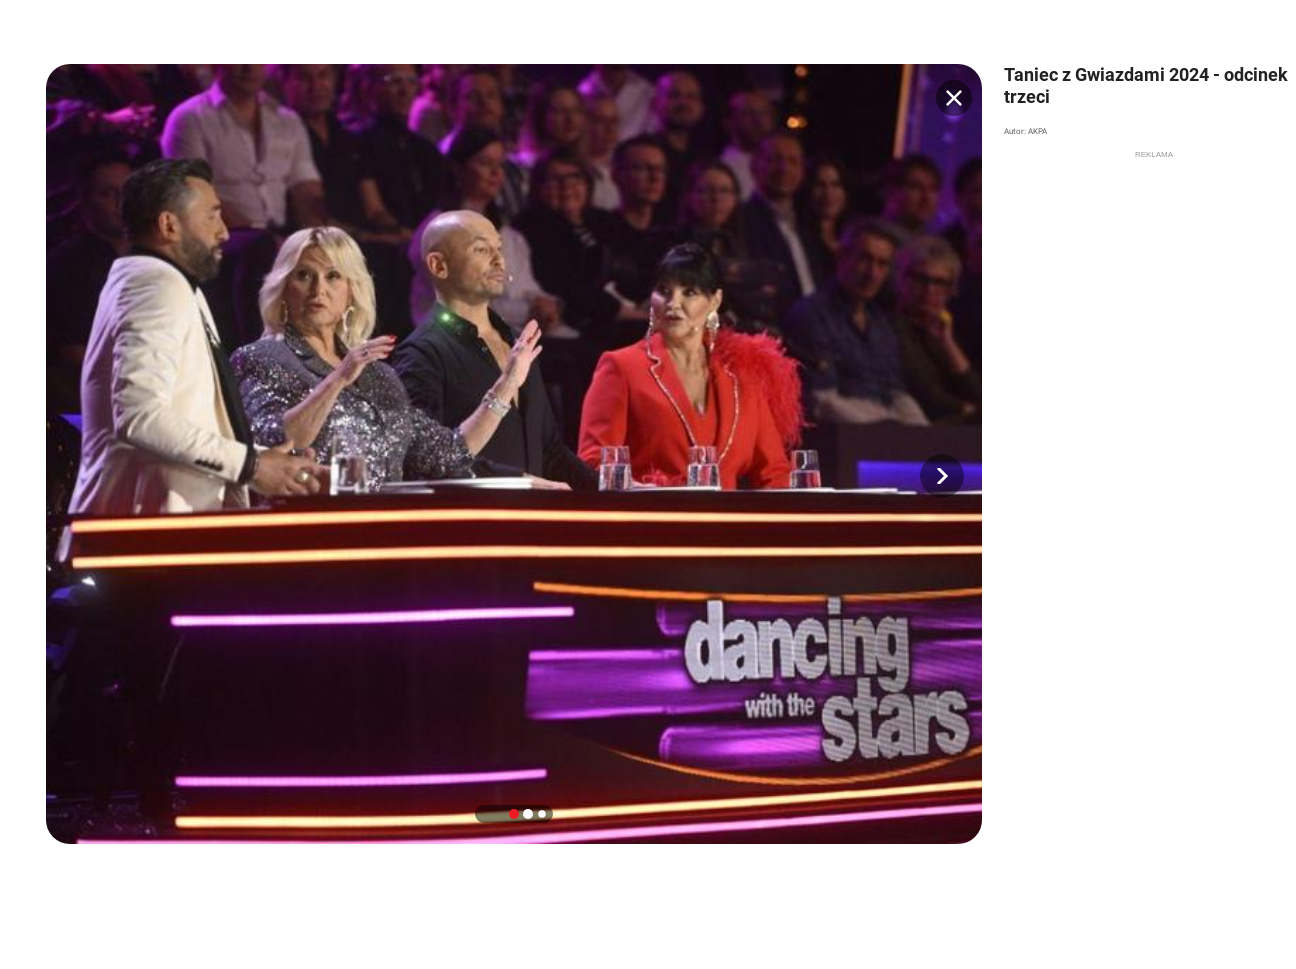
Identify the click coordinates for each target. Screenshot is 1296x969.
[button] (942, 476)
